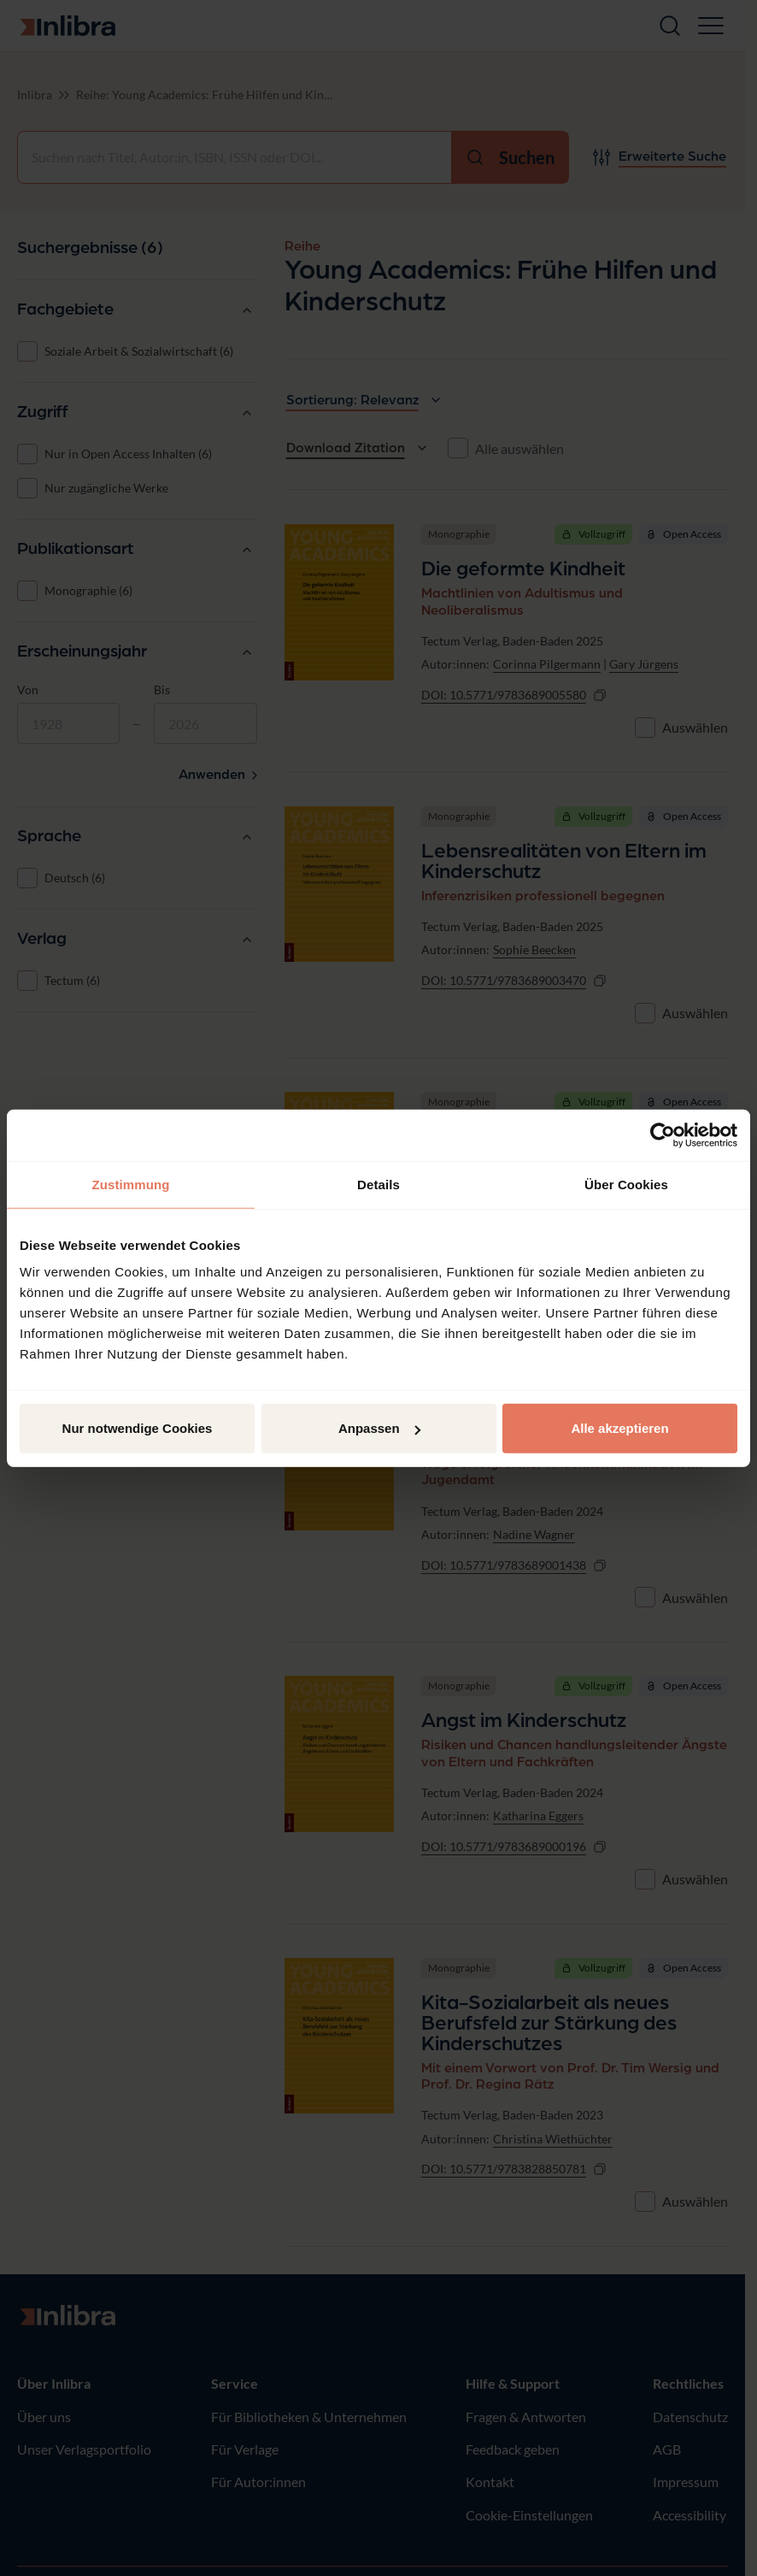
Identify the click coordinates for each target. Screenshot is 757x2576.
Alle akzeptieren (619, 1428)
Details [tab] (378, 1183)
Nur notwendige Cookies (137, 1428)
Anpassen (379, 1428)
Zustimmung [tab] (131, 1183)
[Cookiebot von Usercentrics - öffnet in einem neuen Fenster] (662, 1134)
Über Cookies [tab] (626, 1183)
